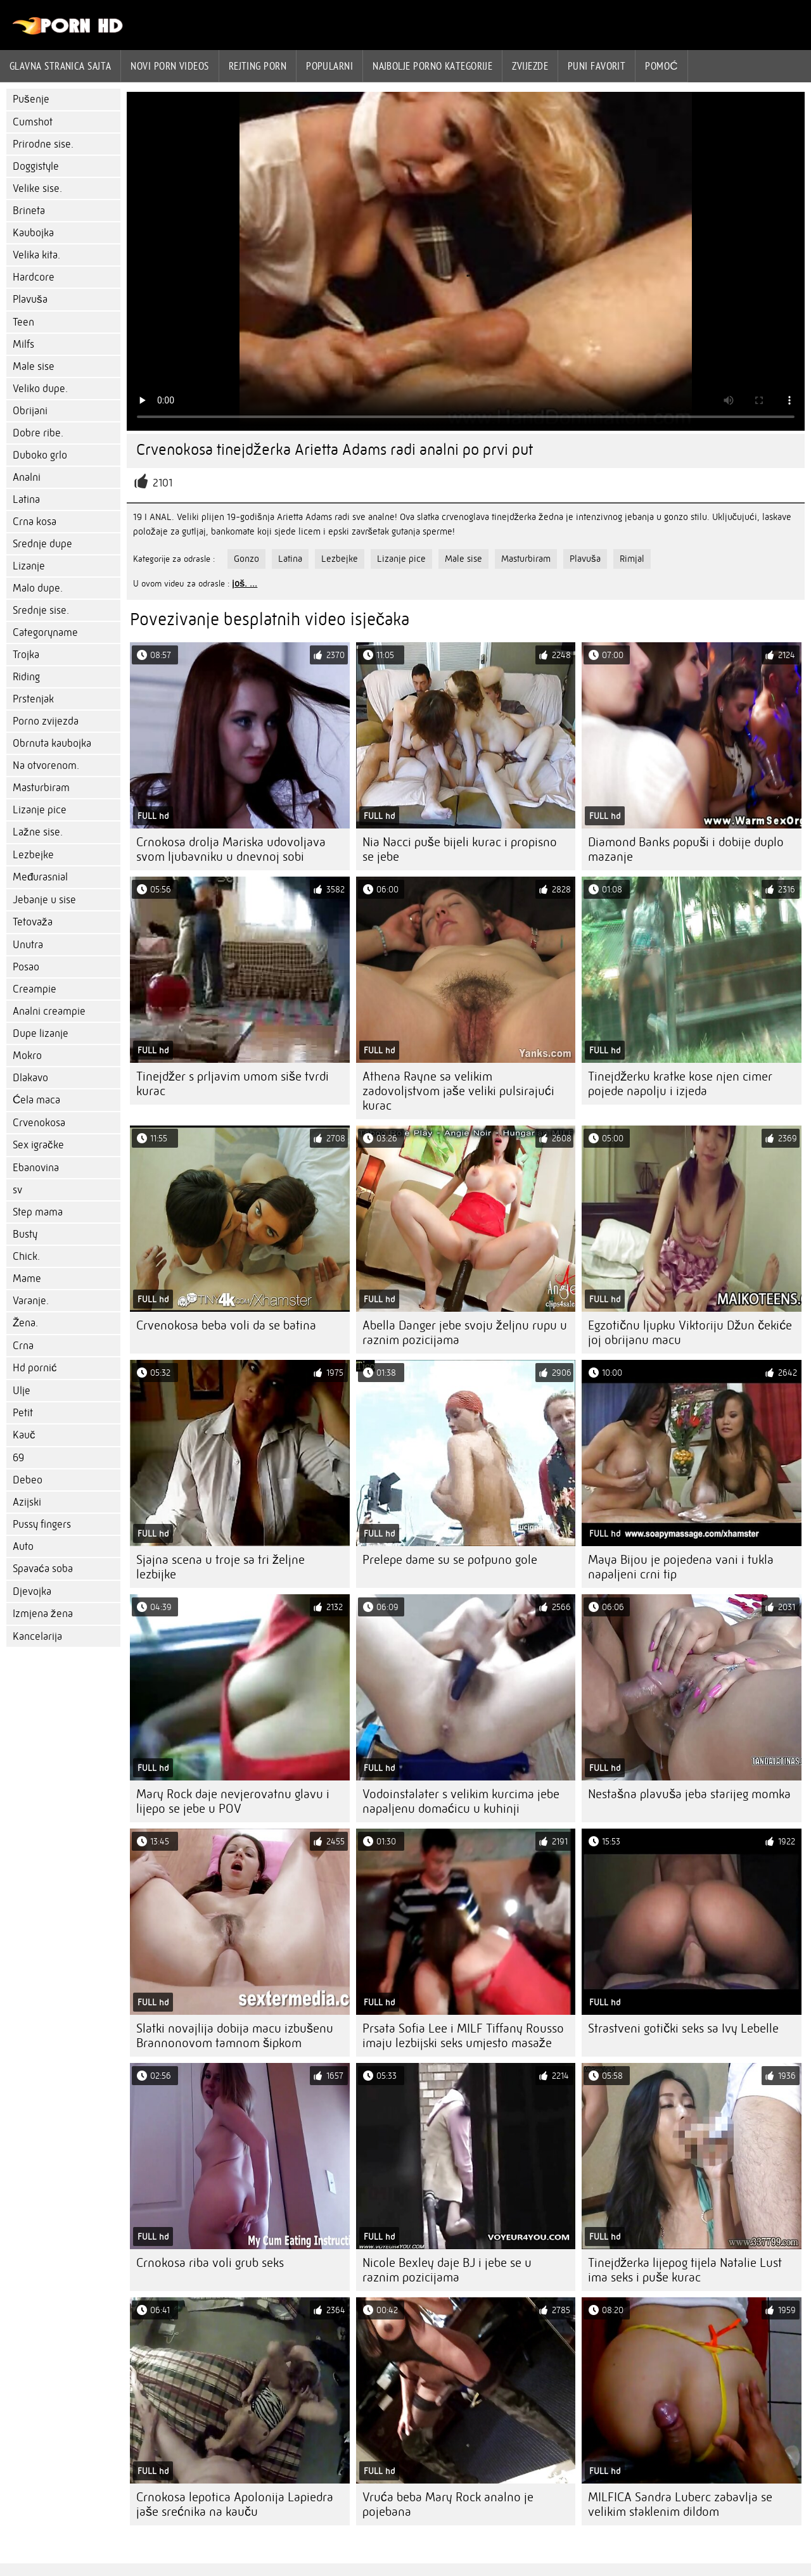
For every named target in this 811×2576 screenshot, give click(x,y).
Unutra (28, 945)
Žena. (25, 1323)
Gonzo (246, 558)
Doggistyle (36, 166)
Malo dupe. (38, 588)
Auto (23, 1546)
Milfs (23, 344)
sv (17, 1190)
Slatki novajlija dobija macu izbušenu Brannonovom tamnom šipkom (234, 2035)
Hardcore (33, 277)
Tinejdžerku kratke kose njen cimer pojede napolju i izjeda (680, 1083)
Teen (23, 322)
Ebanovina (36, 1168)
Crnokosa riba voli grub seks (210, 2263)
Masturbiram (41, 788)
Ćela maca (36, 1100)
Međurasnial (40, 877)
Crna (23, 1346)
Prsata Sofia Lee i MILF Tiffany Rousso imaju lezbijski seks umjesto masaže (463, 2035)
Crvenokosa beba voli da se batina (226, 1325)
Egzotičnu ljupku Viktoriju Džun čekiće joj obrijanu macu (690, 1332)
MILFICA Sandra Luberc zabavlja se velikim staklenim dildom (680, 2504)
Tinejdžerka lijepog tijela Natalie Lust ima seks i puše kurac (685, 2270)
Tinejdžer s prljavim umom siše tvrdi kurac (232, 1083)
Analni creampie (49, 1011)
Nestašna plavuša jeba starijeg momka (689, 1794)
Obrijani (30, 411)
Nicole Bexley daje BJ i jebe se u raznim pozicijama (447, 2270)
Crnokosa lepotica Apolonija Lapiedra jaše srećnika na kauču (234, 2504)
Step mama (38, 1212)
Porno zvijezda (46, 721)
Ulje (21, 1391)
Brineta (29, 211)
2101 (162, 483)
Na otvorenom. (46, 765)
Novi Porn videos (169, 66)
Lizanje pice (40, 810)
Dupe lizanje (40, 1033)
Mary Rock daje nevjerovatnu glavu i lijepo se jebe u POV (232, 1801)
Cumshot (33, 122)
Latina (26, 499)
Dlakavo (30, 1078)
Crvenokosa (39, 1123)
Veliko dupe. (40, 389)
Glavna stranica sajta (60, 66)
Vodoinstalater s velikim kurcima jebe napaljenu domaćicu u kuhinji (460, 1801)
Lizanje (29, 566)
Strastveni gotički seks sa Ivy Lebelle (683, 2028)
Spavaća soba (43, 1569)
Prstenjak (33, 699)
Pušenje (31, 99)
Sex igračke (38, 1145)
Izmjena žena (43, 1614)
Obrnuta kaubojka (52, 743)
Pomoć (661, 66)
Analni (27, 477)
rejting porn (257, 66)
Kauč (24, 1435)
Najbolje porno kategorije (432, 66)
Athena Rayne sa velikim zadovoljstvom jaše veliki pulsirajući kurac (458, 1091)
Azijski (27, 1502)
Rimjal (632, 558)
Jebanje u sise (44, 900)
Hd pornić (35, 1368)
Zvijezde (530, 66)
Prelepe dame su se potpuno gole (449, 1559)
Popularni (329, 66)
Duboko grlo (40, 455)
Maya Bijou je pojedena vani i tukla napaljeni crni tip (681, 1567)
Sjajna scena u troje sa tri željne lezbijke (220, 1567)
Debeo (27, 1480)
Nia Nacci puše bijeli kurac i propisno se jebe (459, 849)
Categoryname (45, 632)
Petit (23, 1413)
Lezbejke (33, 855)
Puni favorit (596, 66)
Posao (26, 967)
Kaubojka (33, 233)
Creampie (34, 989)
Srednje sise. (41, 610)
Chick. (26, 1256)
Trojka (26, 655)
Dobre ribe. (38, 433)
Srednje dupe (42, 544)
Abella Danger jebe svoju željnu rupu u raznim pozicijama (464, 1332)
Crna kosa (34, 522)
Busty (25, 1234)
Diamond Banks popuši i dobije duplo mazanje (686, 849)
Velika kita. (36, 255)
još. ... (244, 583)
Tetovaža (33, 922)
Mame (27, 1278)
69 (18, 1458)
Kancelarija (37, 1636)
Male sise (33, 366)
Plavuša (30, 299)
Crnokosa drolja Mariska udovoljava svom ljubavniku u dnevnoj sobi (231, 849)
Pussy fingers (42, 1524)
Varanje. (31, 1301)
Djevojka (32, 1591)
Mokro (27, 1056)
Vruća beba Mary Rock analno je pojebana (447, 2504)
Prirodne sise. (43, 144)
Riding (26, 677)
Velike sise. (37, 188)
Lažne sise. (38, 832)
